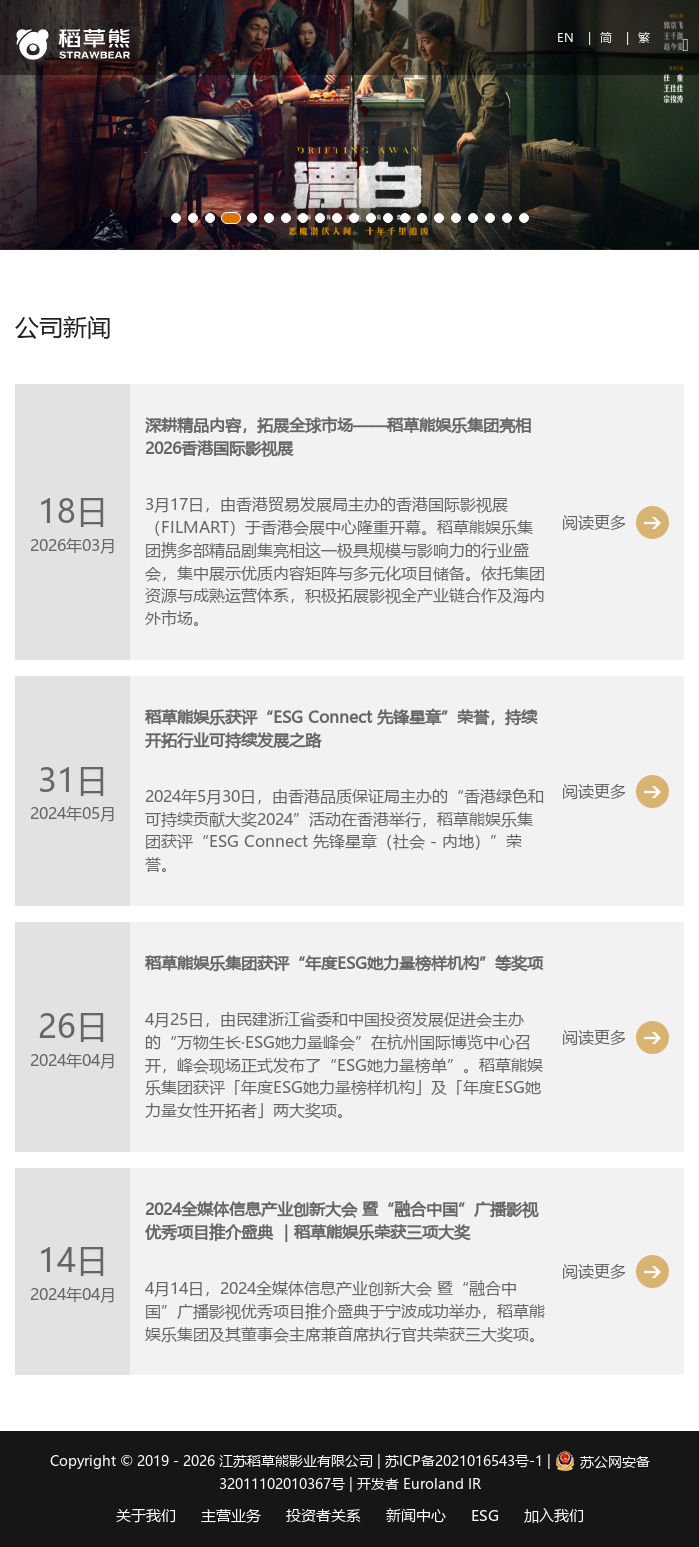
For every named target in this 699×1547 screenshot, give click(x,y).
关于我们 (146, 1515)
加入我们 (554, 1515)
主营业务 (231, 1515)
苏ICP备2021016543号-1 (464, 1461)
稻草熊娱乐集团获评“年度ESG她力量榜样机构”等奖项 (344, 962)
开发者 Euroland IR (419, 1483)
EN (567, 37)
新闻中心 (416, 1515)
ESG (485, 1515)
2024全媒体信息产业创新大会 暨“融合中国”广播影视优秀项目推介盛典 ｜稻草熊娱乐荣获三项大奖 (341, 1220)
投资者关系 (323, 1515)
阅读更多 (594, 521)
